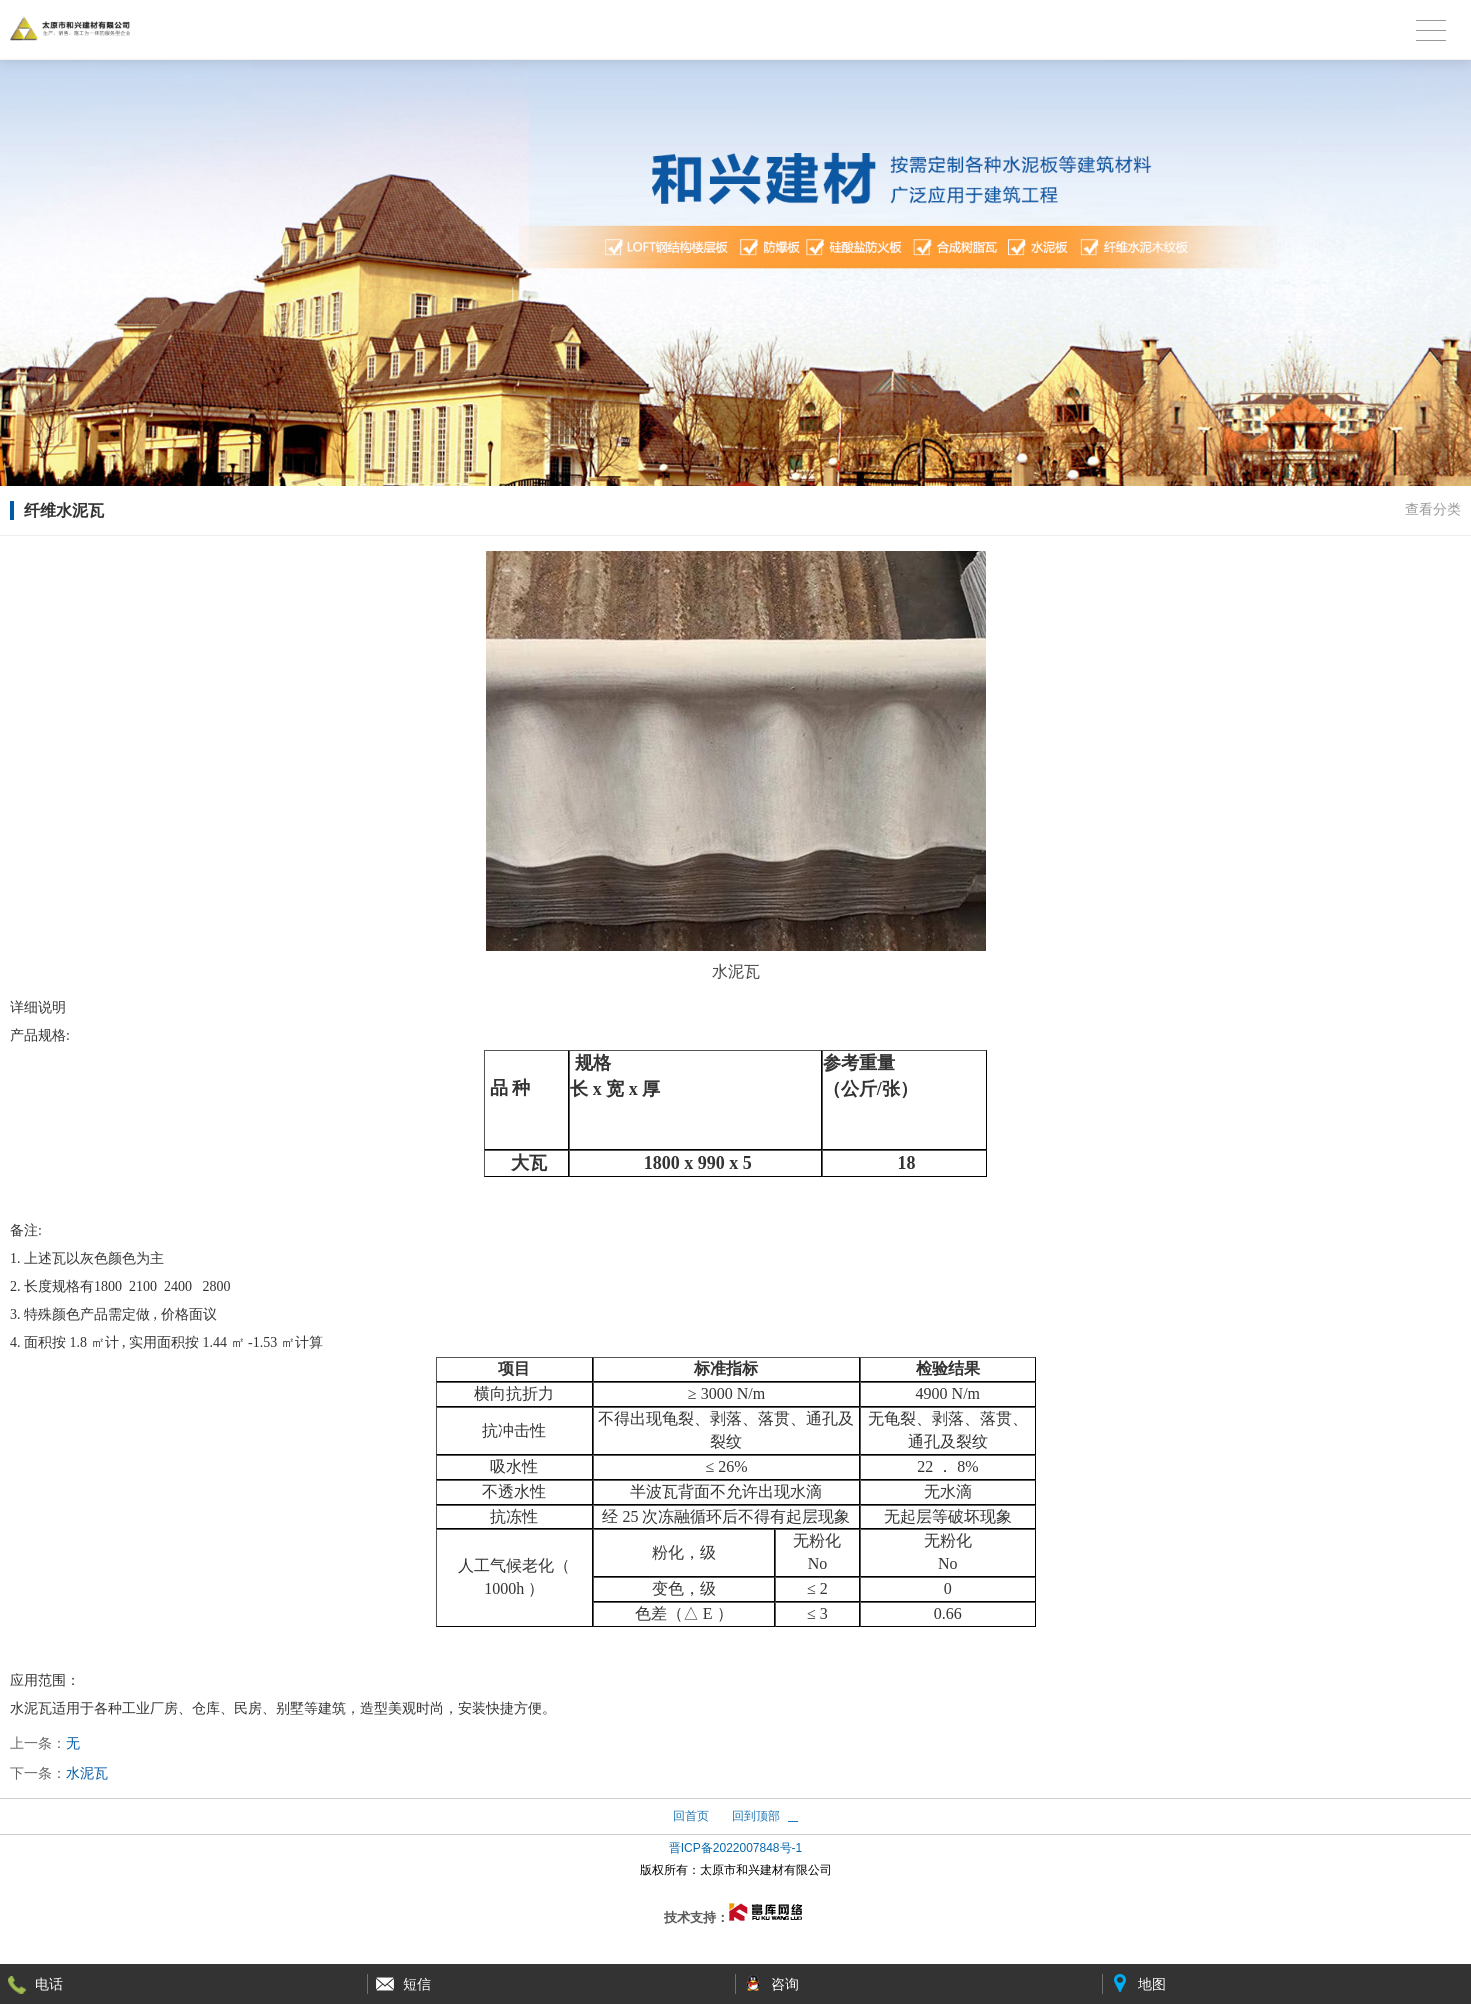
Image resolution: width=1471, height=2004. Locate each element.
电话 (49, 1984)
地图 (1152, 1984)
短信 (417, 1984)
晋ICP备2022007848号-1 (735, 1848)
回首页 (691, 1816)
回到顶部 (756, 1816)
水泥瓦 (87, 1773)
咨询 (785, 1984)
